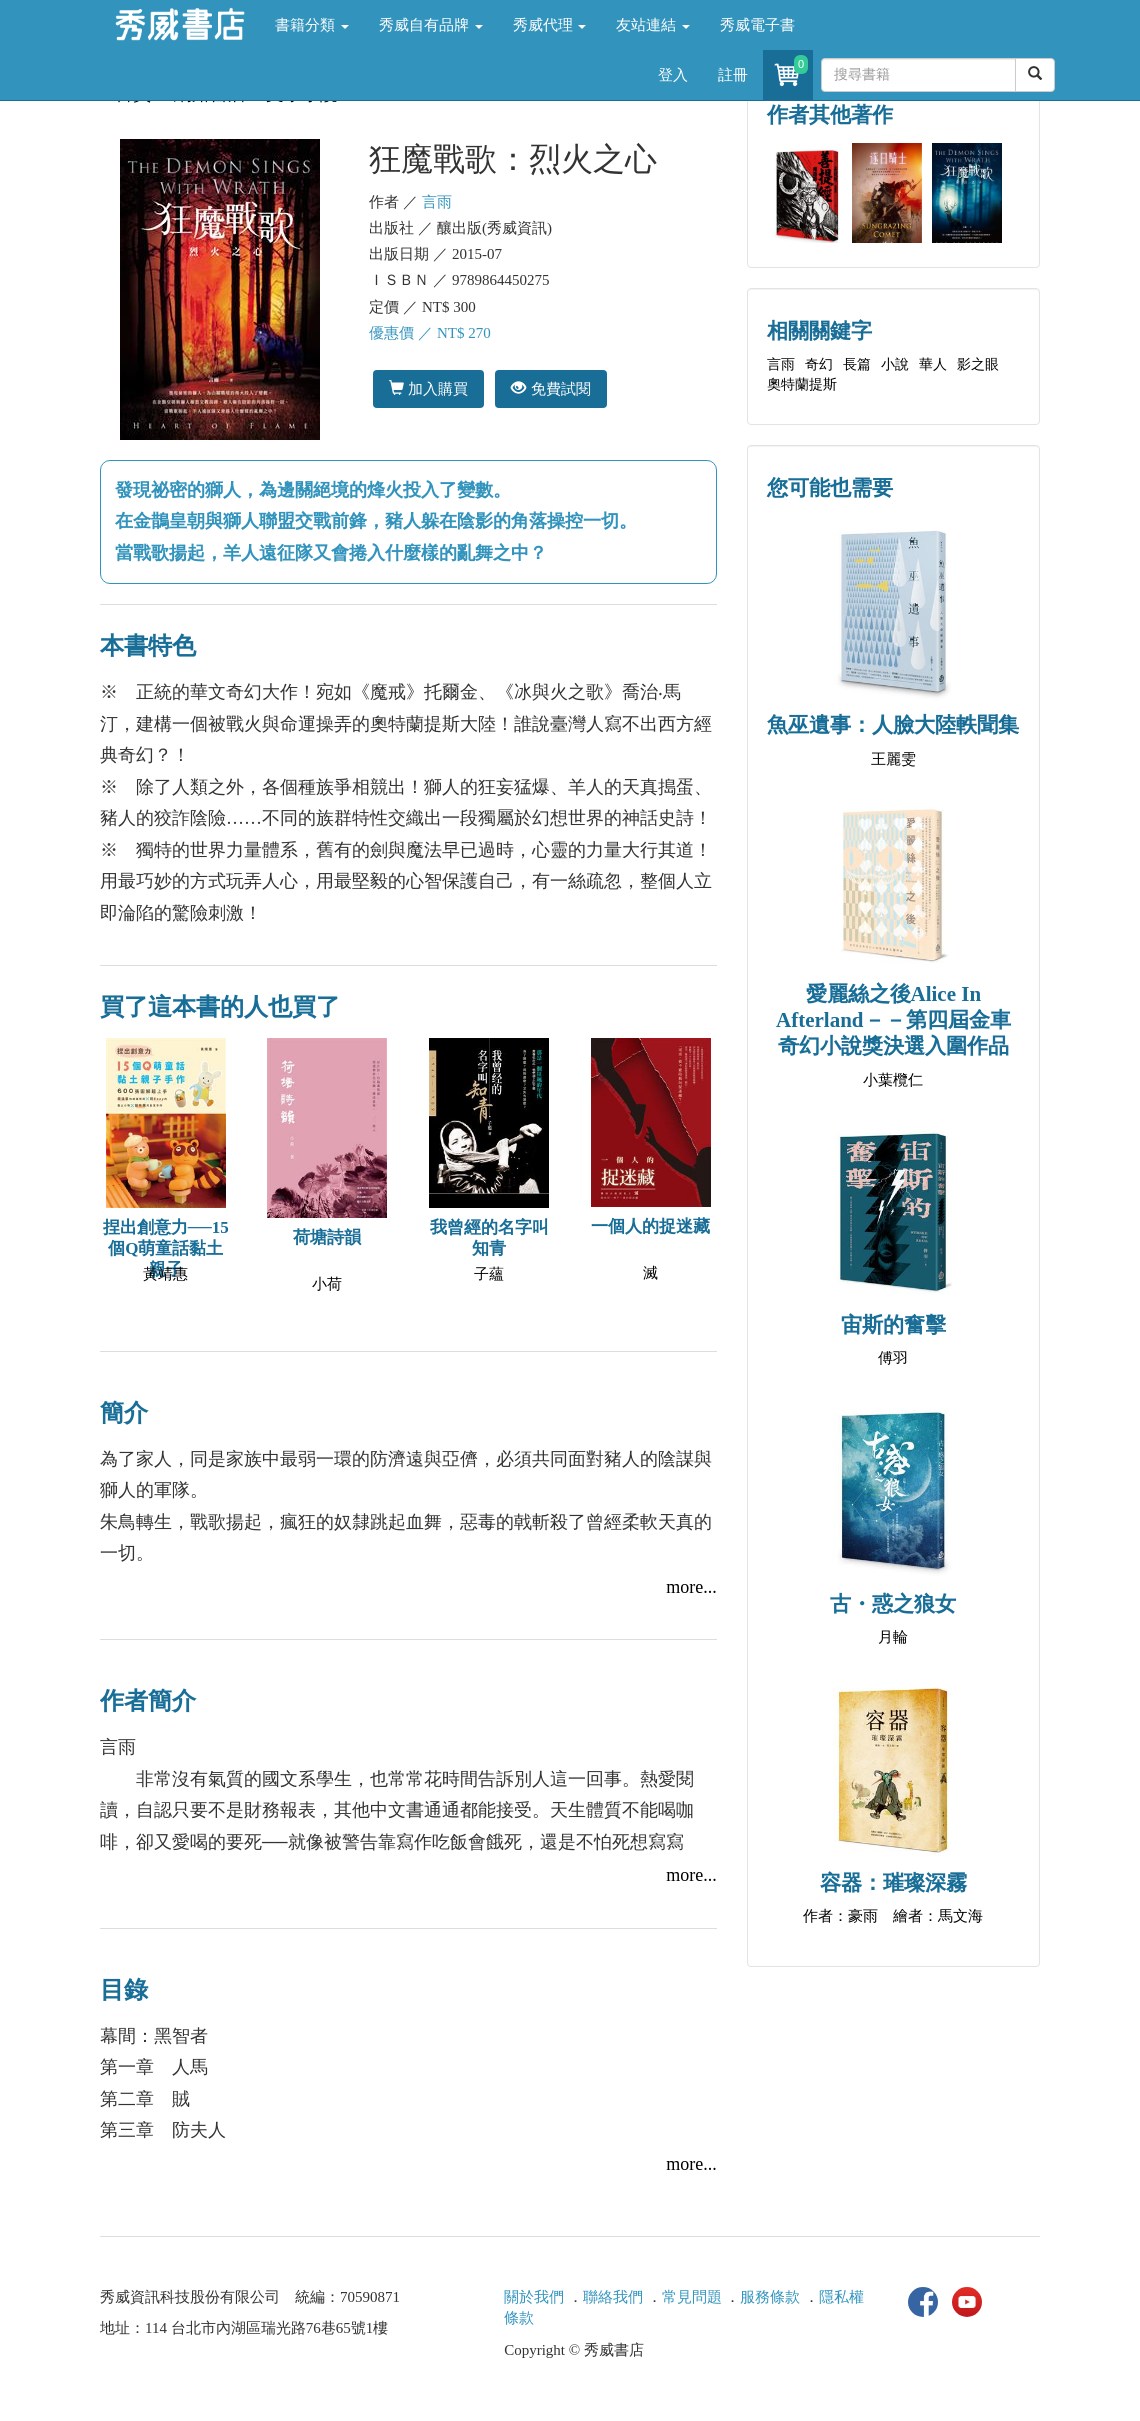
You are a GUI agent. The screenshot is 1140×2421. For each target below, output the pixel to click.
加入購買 (428, 388)
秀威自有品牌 (431, 25)
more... (691, 1587)
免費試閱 (550, 388)
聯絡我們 (613, 2297)
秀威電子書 (757, 25)
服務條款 (770, 2297)
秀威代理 (550, 25)
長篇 (857, 364)
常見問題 (692, 2297)
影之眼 (978, 364)
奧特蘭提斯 (802, 384)
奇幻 (819, 364)
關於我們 (534, 2297)
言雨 (437, 202)
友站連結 (653, 25)
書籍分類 (312, 25)
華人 (933, 364)
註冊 (733, 75)
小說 (895, 364)
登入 (673, 75)
